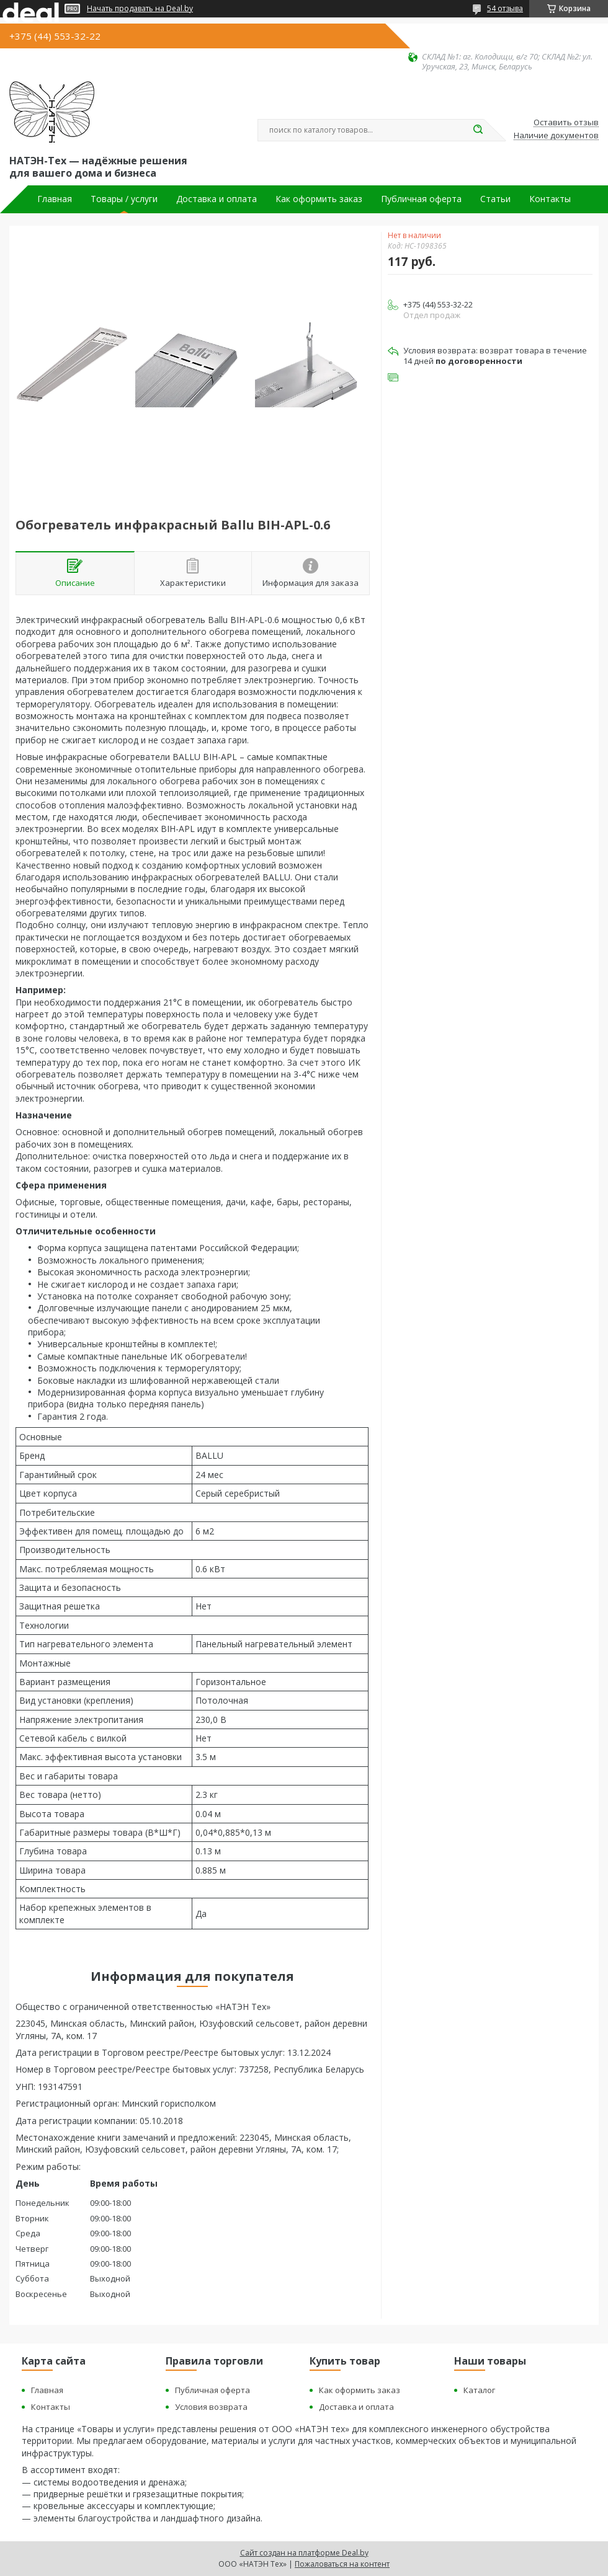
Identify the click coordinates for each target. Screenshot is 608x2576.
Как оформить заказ (318, 199)
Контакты (550, 199)
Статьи (495, 199)
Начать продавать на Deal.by (140, 8)
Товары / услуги (124, 199)
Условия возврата (211, 2406)
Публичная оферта (421, 199)
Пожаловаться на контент (342, 2564)
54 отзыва (505, 8)
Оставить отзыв (566, 122)
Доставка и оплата (216, 199)
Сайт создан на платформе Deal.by (304, 2552)
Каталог (479, 2390)
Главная (54, 199)
